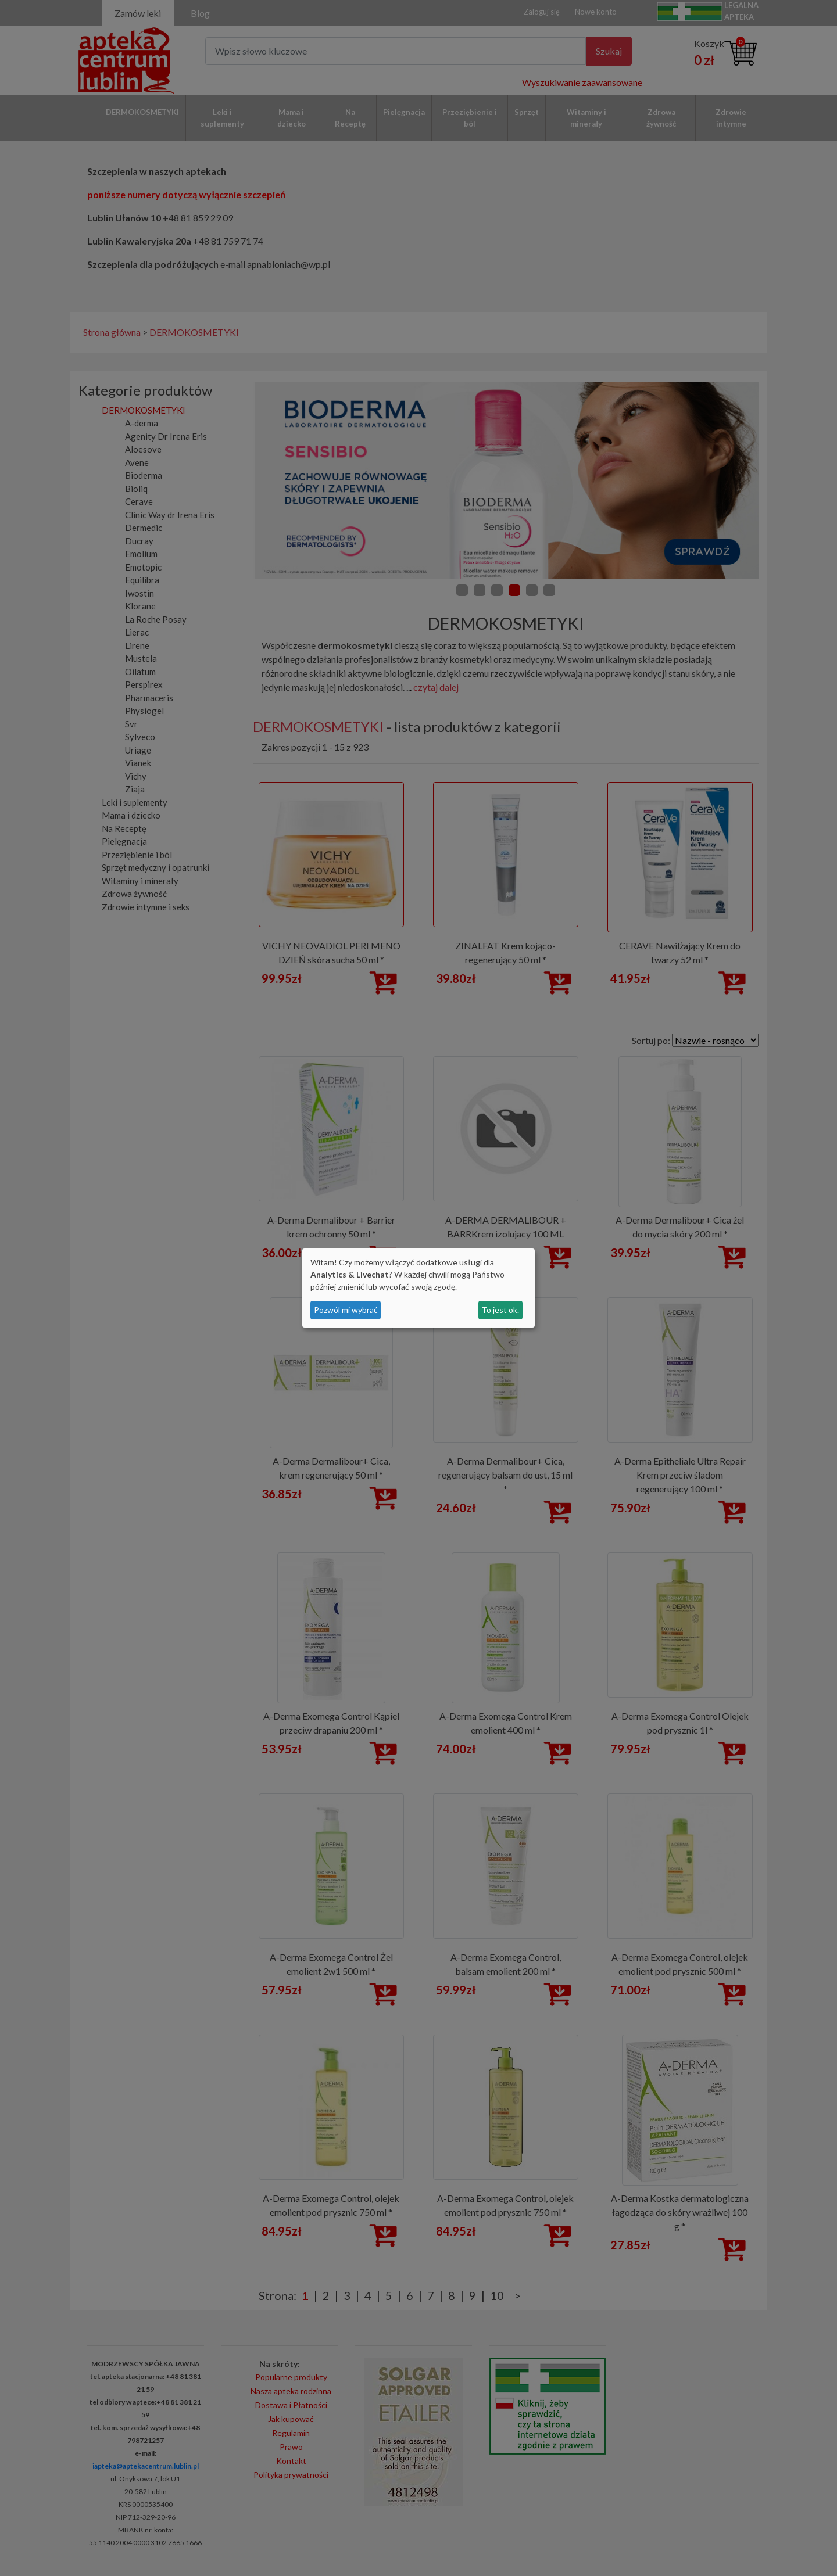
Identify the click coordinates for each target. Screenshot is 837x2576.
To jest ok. (500, 1310)
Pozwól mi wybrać (346, 1310)
